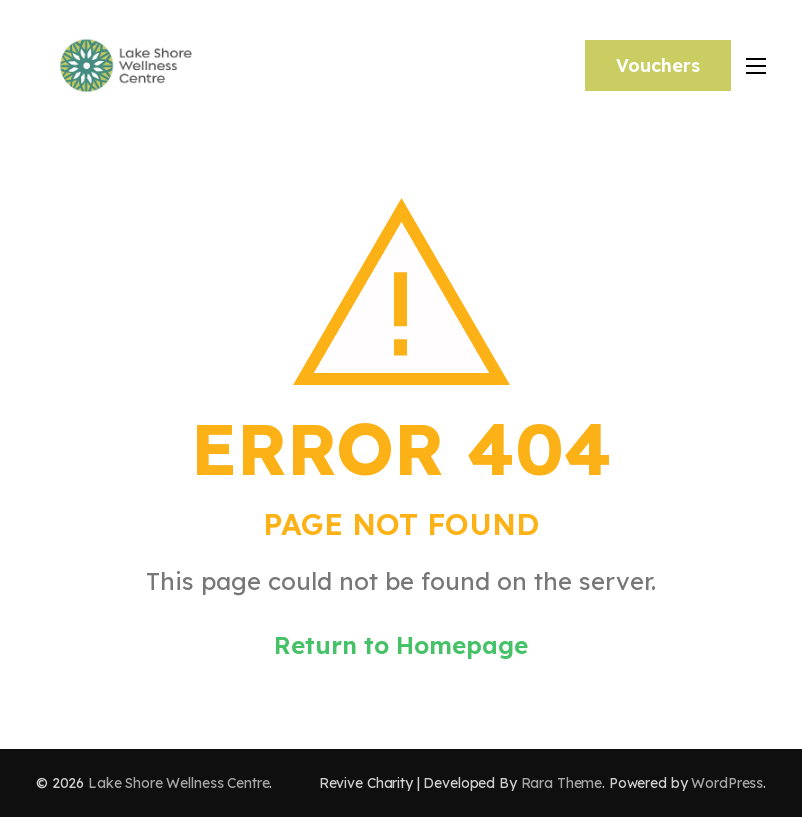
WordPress (727, 783)
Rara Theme (562, 783)
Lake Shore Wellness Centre (178, 783)
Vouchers (658, 65)
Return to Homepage (401, 645)
